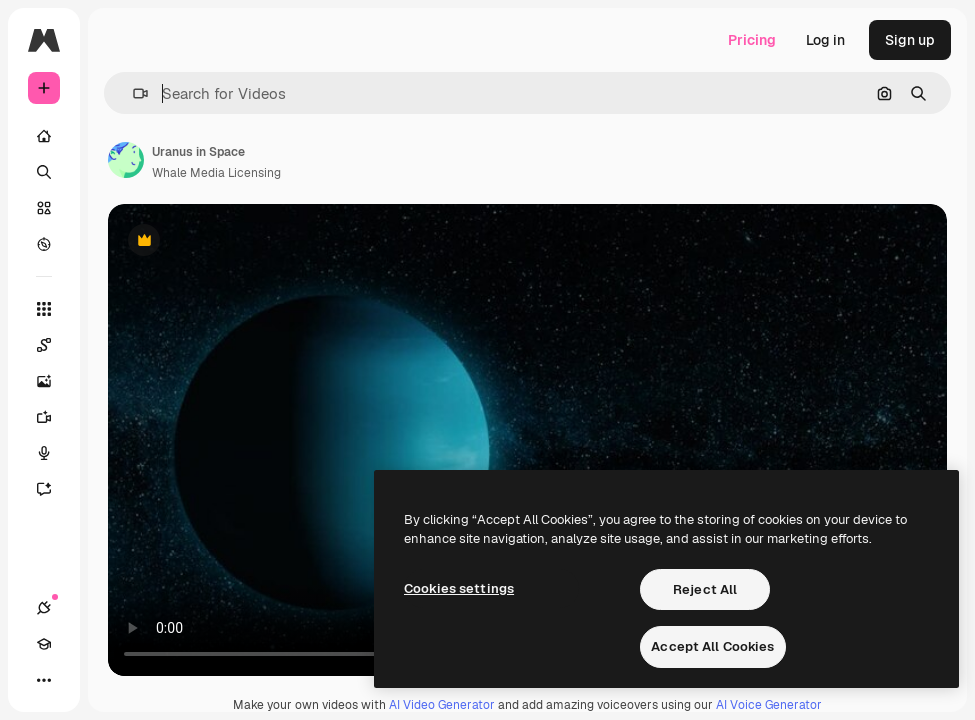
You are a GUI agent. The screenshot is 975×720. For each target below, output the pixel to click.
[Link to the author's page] (126, 160)
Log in (825, 40)
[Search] (44, 172)
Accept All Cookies (712, 646)
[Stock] (44, 208)
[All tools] (44, 309)
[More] (44, 680)
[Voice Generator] (54, 453)
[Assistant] (54, 489)
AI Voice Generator (769, 705)
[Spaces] (54, 345)
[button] (132, 93)
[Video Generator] (54, 417)
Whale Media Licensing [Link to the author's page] (216, 173)
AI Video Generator (442, 705)
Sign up (910, 40)
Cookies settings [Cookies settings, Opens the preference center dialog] (459, 588)
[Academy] (44, 644)
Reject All (705, 589)
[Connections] (44, 608)
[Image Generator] (54, 381)
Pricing (752, 40)
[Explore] (44, 244)
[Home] (44, 136)
